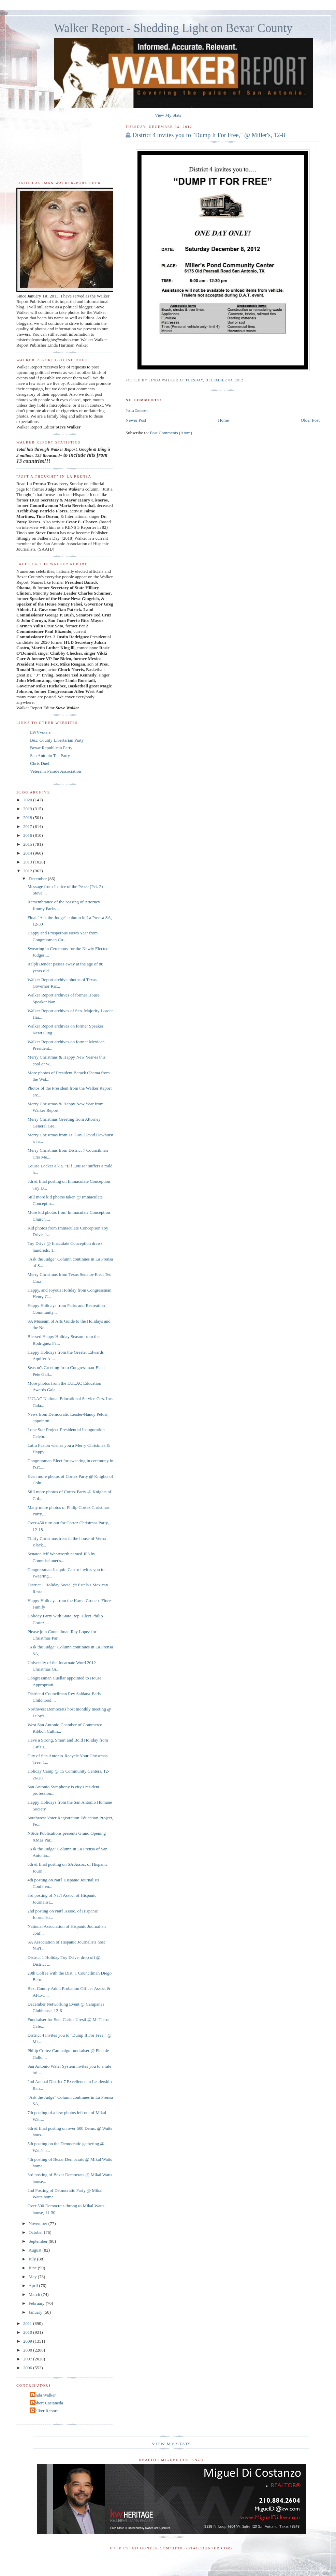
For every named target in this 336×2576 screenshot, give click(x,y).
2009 (28, 2341)
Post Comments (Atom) (171, 432)
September (39, 2241)
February (37, 2303)
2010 (28, 2332)
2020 (28, 799)
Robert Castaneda (47, 2402)
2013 (28, 861)
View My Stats (168, 115)
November (38, 2223)
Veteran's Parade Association (55, 771)
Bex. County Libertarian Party (57, 740)
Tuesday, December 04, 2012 (214, 380)
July (33, 2258)
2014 (28, 853)
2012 (28, 870)
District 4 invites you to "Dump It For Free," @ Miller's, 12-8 (208, 135)
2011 (28, 2323)
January (36, 2312)
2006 (28, 2367)
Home (223, 420)
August (36, 2250)
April (34, 2285)
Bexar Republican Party (51, 747)
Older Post (310, 420)
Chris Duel (39, 763)
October (36, 2232)
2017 (28, 826)
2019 (28, 808)
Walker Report (45, 2410)
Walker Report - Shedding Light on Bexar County (173, 28)
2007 (28, 2358)
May (33, 2276)
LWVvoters (40, 732)
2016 (28, 835)
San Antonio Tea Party (50, 755)
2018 (28, 817)
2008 (28, 2350)
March (35, 2294)
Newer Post (136, 420)
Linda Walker (44, 2395)
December (38, 878)
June (33, 2267)
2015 (28, 844)
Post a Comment (137, 410)
